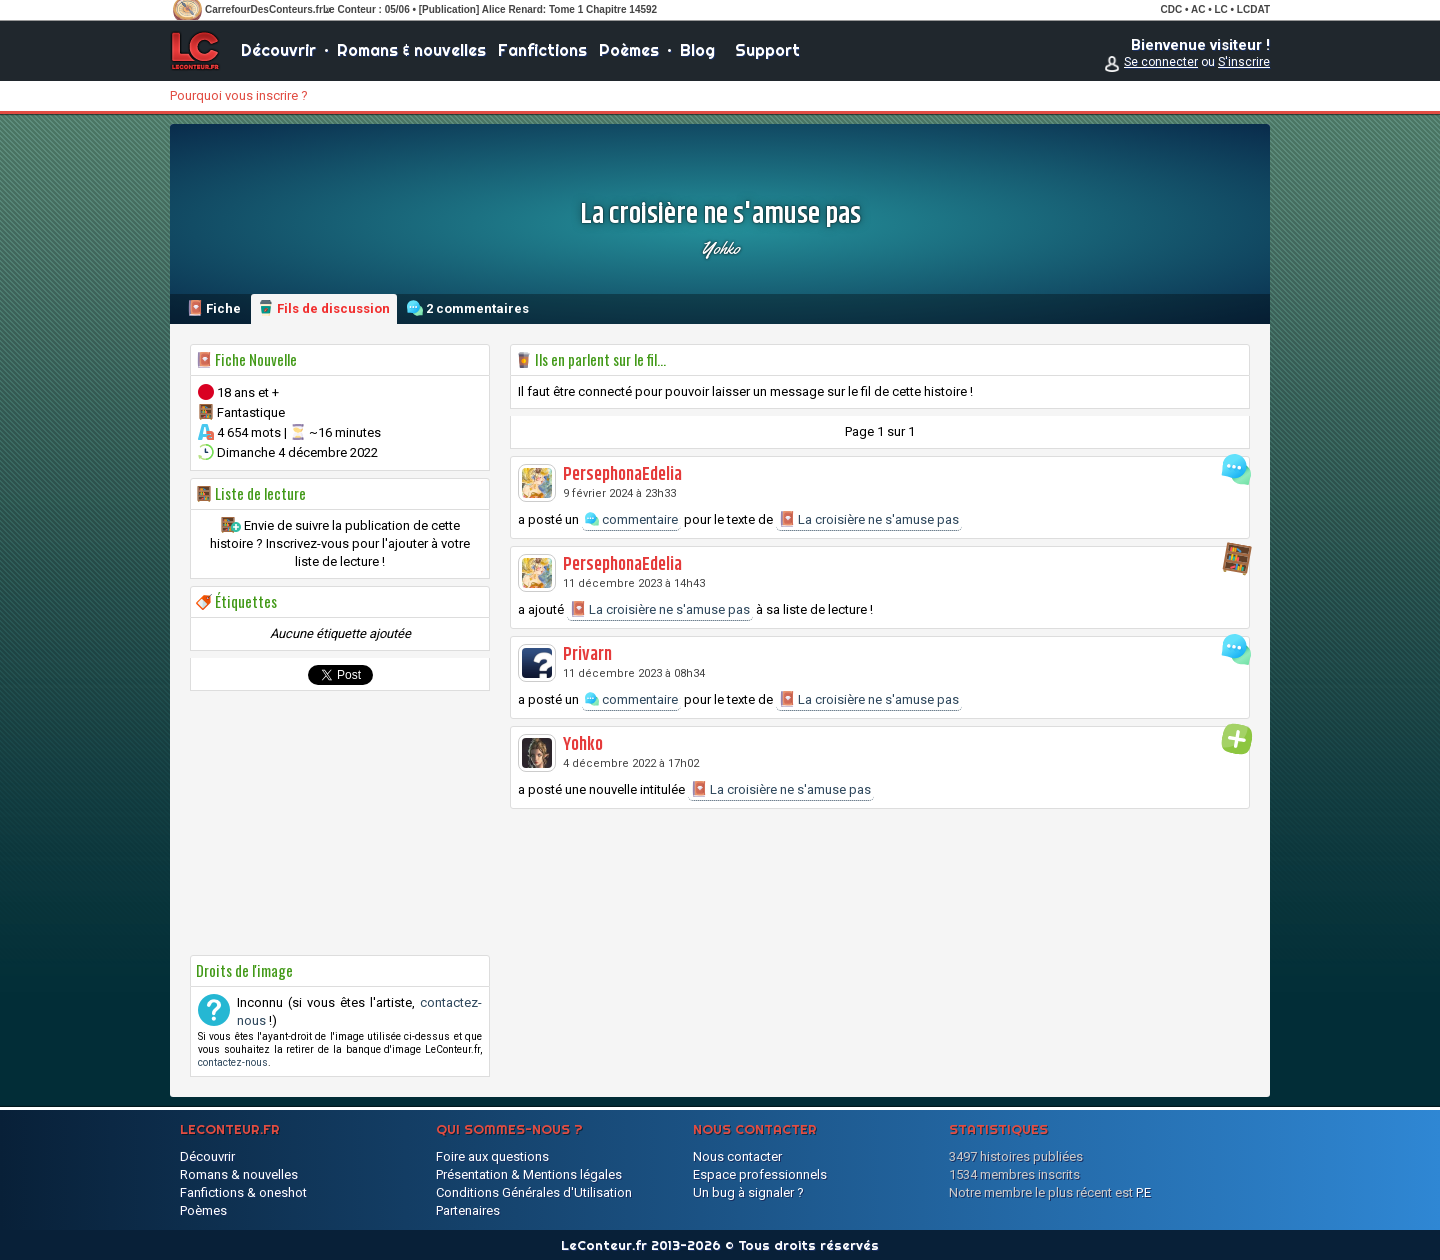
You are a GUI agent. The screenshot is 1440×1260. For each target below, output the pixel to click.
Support (767, 50)
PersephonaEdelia (622, 475)
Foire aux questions (492, 1156)
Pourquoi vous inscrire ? (239, 95)
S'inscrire (1244, 62)
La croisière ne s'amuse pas (869, 519)
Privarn (587, 655)
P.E (1143, 1192)
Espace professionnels (760, 1174)
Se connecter (1161, 62)
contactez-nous (233, 1062)
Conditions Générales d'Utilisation (534, 1192)
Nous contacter (737, 1156)
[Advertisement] (340, 823)
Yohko (720, 248)
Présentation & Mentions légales (529, 1174)
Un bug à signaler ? (748, 1192)
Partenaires (468, 1210)
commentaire (631, 519)
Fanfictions (542, 50)
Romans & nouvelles (411, 50)
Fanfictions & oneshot (243, 1192)
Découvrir (278, 50)
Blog (697, 50)
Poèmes (629, 50)
